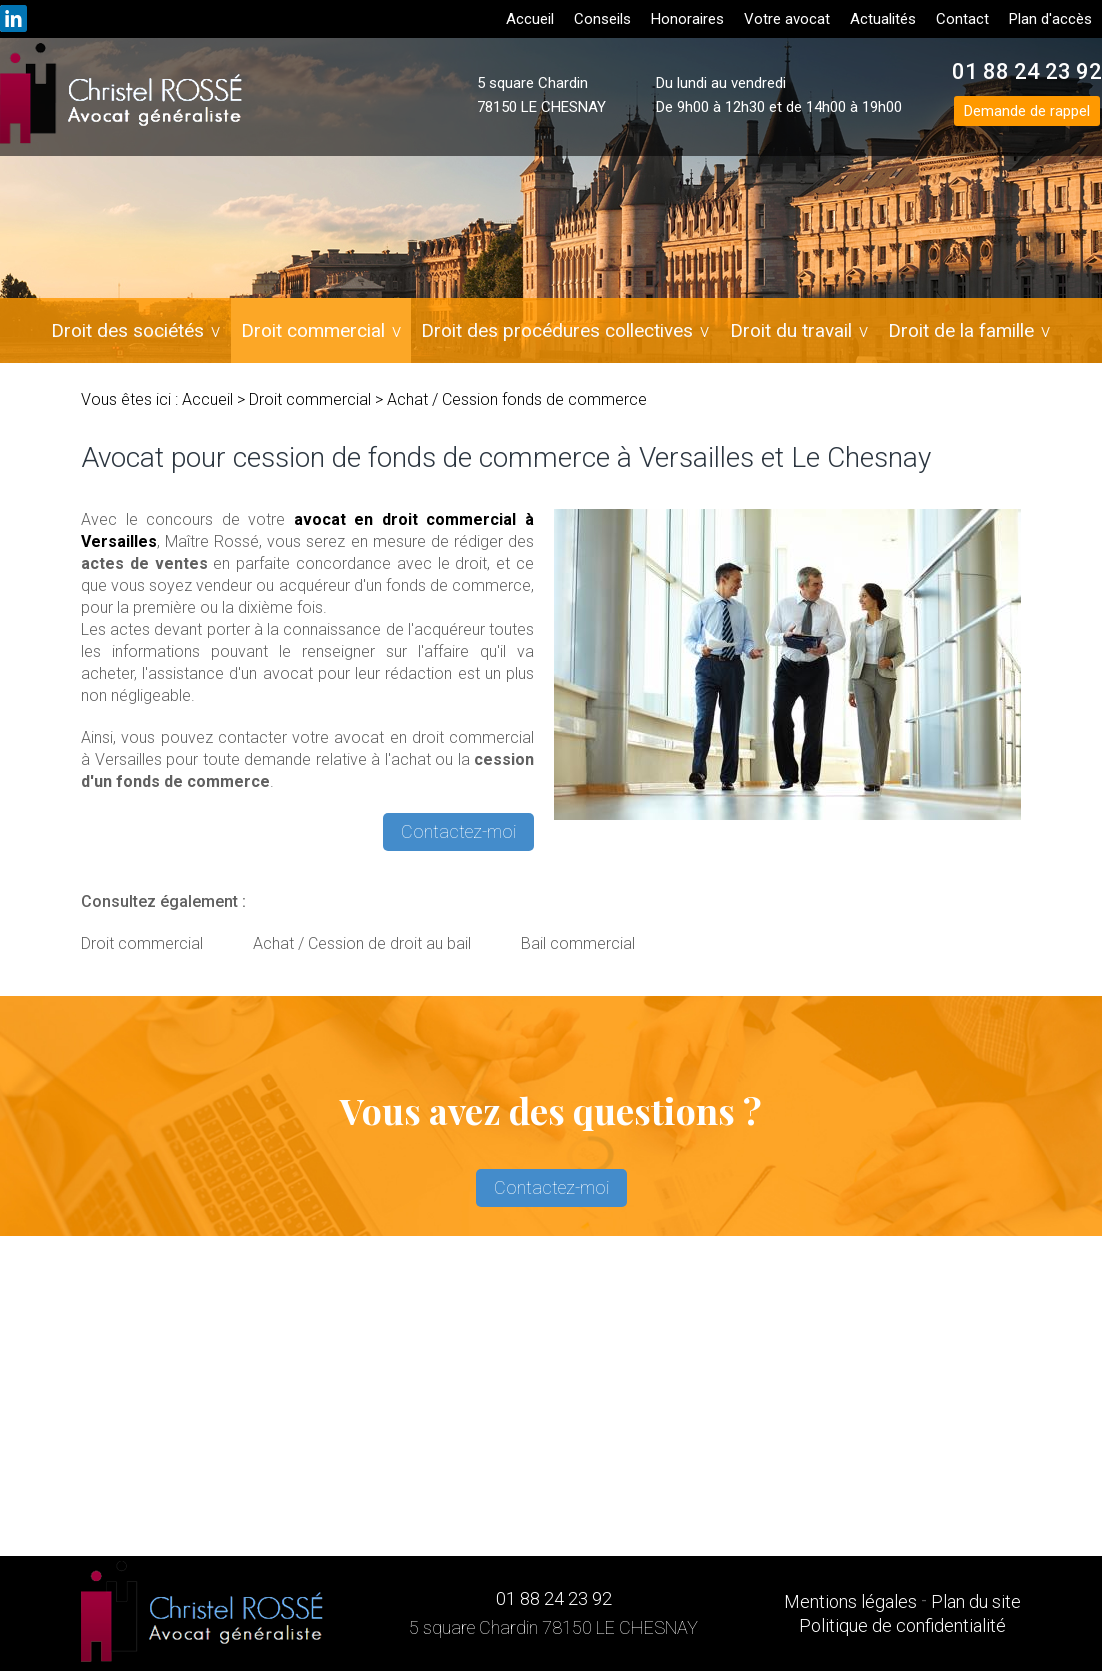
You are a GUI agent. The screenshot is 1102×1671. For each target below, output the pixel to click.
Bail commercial (578, 943)
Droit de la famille (961, 330)
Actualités (883, 19)
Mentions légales (850, 1601)
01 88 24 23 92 (1027, 71)
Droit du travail (791, 330)
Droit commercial (314, 330)
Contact (962, 19)
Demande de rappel (1027, 111)
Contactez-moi (458, 831)
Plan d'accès (1050, 19)
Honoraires (687, 19)
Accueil (530, 19)
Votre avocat (787, 19)
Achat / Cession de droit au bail (362, 943)
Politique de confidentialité (902, 1625)
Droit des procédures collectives (558, 330)
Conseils (602, 19)
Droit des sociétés (129, 330)
